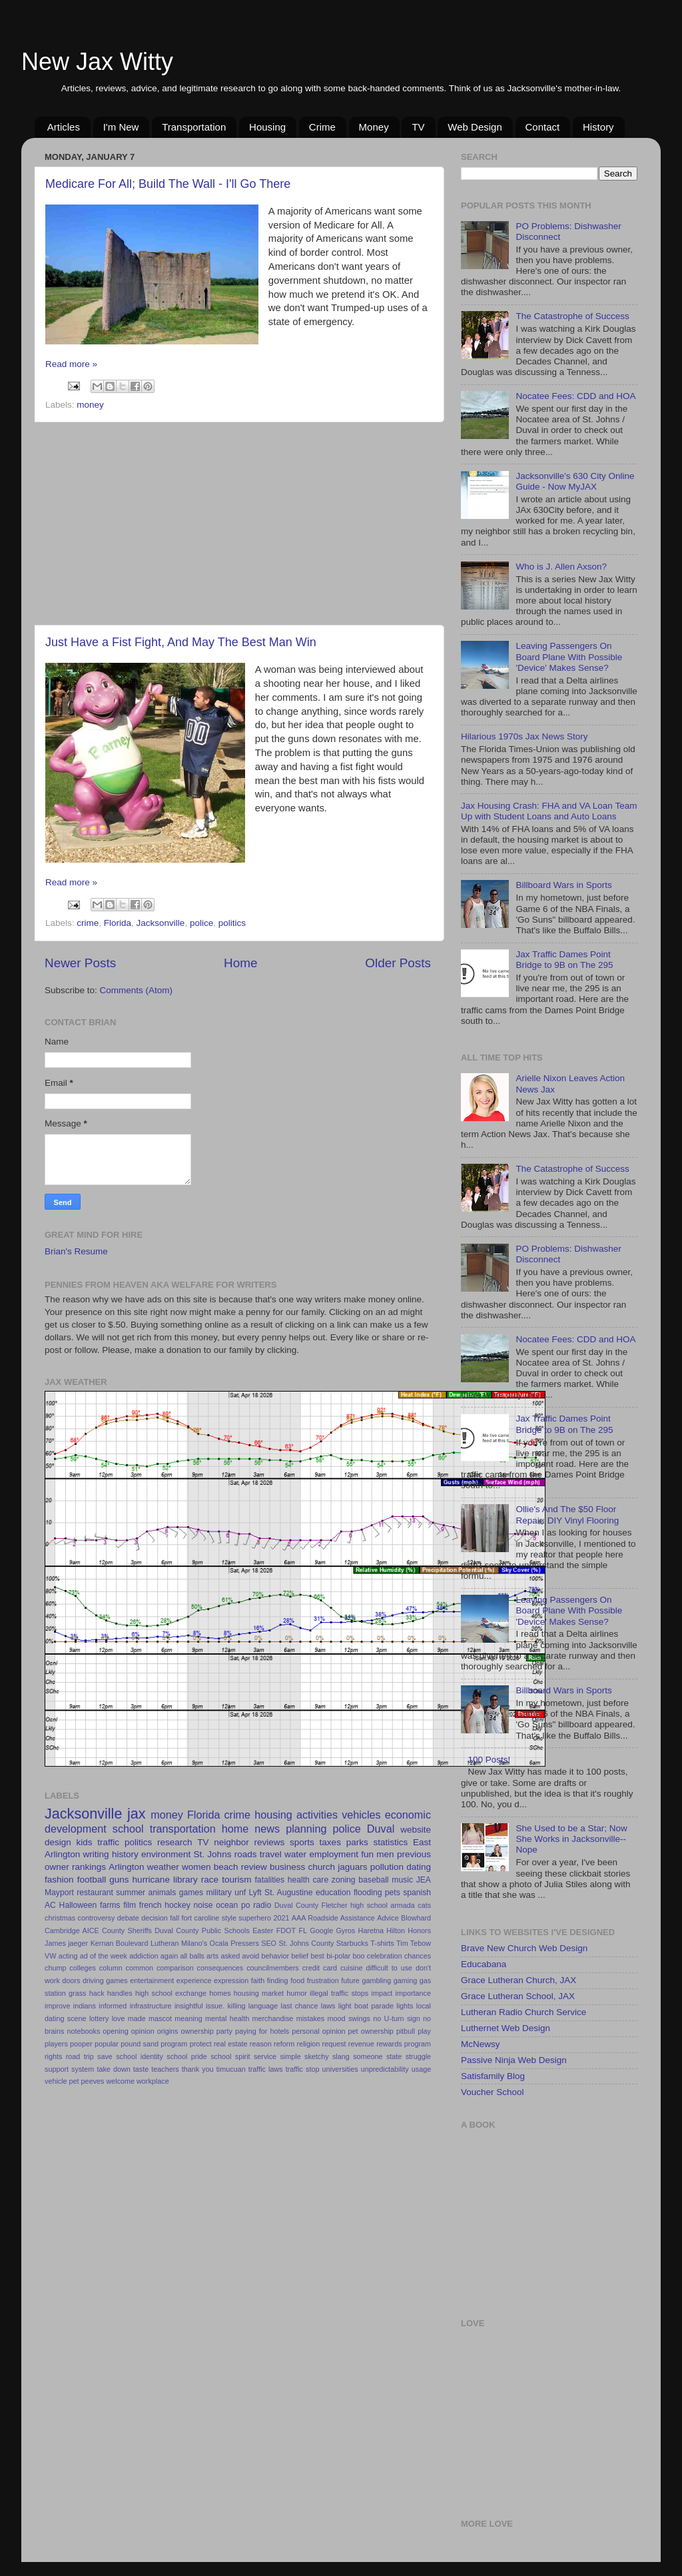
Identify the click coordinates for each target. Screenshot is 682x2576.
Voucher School (492, 2092)
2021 (281, 1918)
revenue (361, 2044)
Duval (380, 1829)
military (218, 1892)
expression (231, 1980)
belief (299, 1956)
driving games (105, 1980)
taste (141, 2069)
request (334, 2044)
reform (284, 2044)
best (317, 1956)
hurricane (151, 1880)
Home (240, 963)
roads (245, 1854)
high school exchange (170, 1993)
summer (130, 1892)
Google (321, 1930)
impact (382, 1993)
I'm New (121, 127)
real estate (231, 2044)
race (209, 1880)
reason (261, 2044)
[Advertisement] (238, 523)
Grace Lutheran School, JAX (518, 1996)
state (394, 2056)
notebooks (83, 2031)
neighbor (231, 1842)
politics (232, 923)
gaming (405, 1980)
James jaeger (66, 1943)
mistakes (310, 2018)
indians (84, 2006)
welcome (120, 2081)
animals (162, 1892)
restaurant (95, 1892)
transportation (183, 1829)
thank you (198, 2069)
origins (167, 2031)
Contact (542, 127)
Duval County (296, 1905)
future (350, 1980)
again (169, 1956)
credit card (319, 1968)
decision (154, 1918)
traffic (108, 1842)
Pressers (244, 1943)
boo (358, 1956)
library (185, 1880)
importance (413, 1993)
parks (357, 1842)
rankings (89, 1867)
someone (367, 2056)
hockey (177, 1905)
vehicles (361, 1815)
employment (333, 1854)
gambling (376, 1980)
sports (302, 1842)
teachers (164, 2069)
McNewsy (480, 2044)
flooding (368, 1892)
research (174, 1842)
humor (296, 1993)
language (263, 2006)
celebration (384, 1956)
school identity (139, 2056)
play (424, 2031)
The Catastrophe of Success (572, 316)
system (82, 2069)
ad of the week (103, 1956)
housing (273, 1815)
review (254, 1867)
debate (128, 1918)
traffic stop (303, 2069)
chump (55, 1968)
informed (113, 2006)
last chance (299, 2006)
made (137, 2018)
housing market (259, 1993)
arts (212, 1956)
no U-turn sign (396, 2018)
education (333, 1892)
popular (107, 2044)
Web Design (475, 127)
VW (50, 1956)
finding (277, 1980)
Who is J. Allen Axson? (561, 567)
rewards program (403, 2044)
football (92, 1880)
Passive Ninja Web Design (514, 2060)
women (196, 1867)
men (385, 1854)
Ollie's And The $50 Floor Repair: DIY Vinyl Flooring (567, 1514)
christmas (60, 1918)
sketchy (316, 2056)
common (139, 1968)
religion (308, 2044)
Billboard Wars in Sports (563, 885)
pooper (81, 2044)
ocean (227, 1905)
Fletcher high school (355, 1905)
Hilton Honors (408, 1930)
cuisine (351, 1968)
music (402, 1880)
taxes (330, 1842)
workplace (153, 2081)
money (90, 405)
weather (163, 1867)
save (105, 2056)
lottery (99, 2018)
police (201, 923)
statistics (390, 1842)
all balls (192, 1956)
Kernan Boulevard (120, 1943)
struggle (418, 2056)
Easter (262, 1930)
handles (120, 1993)
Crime (322, 127)
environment (165, 1854)
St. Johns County (306, 1943)
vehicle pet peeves (74, 2081)
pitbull (405, 2031)
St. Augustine (288, 1892)
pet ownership (371, 2031)
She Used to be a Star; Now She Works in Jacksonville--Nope (571, 1839)
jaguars (352, 1867)
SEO (268, 1943)
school (128, 1829)
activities (317, 1815)
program (174, 2044)
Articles (63, 127)
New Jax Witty (97, 61)
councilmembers (272, 1968)
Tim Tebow (413, 1943)
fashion (59, 1880)
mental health (227, 2018)
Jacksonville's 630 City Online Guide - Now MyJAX (574, 481)
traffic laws (265, 2069)
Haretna (371, 1930)
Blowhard (416, 1918)
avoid (250, 1956)
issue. (215, 2006)
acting (68, 1956)
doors (71, 1980)
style (229, 1918)
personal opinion (318, 2031)
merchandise (272, 2018)
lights (404, 2006)
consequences (220, 1968)
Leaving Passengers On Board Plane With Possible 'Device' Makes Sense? (568, 656)
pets (392, 1892)
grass (77, 1993)
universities (340, 2069)
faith (257, 1980)
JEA (423, 1880)
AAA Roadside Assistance (333, 1918)
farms (110, 1905)
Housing (267, 127)
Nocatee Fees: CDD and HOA (575, 396)
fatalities (270, 1880)
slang (341, 2056)
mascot (160, 2018)
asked (230, 1956)
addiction (143, 1956)
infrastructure (151, 2006)
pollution (387, 1867)
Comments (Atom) (136, 990)
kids (85, 1842)
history (125, 1854)
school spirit (230, 2056)
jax (136, 1813)
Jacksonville (161, 923)
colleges (82, 1968)
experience (194, 1980)
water (295, 1854)
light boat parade (366, 2006)
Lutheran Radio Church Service (523, 2012)
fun (367, 1854)
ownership (197, 2031)
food (297, 1980)
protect (201, 2044)
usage (421, 2069)
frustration (323, 1980)
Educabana (483, 1964)
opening (115, 2031)
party (224, 2031)
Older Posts (398, 963)
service (265, 2056)
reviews (269, 1842)
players (56, 2044)
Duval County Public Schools (202, 1930)
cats (424, 1905)
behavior (275, 1956)
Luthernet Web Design (505, 2028)
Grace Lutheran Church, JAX (518, 1980)
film (129, 1905)
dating (418, 1867)
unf (240, 1892)
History (598, 127)
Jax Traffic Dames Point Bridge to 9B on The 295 (564, 959)
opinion (143, 2031)
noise (202, 1905)
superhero (254, 1918)
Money (374, 127)
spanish (417, 1892)
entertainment (152, 1980)
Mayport (59, 1892)
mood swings (349, 2018)
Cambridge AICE (72, 1930)
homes (219, 1993)
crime (88, 923)
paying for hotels (262, 2031)
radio (262, 1905)
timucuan (231, 2069)
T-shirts (382, 1943)
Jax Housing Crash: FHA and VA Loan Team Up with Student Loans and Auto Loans (549, 811)
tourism (236, 1880)
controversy (96, 1918)
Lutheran (165, 1943)
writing (96, 1854)
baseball (373, 1880)
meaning (188, 2018)
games (191, 1892)
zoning (344, 1880)
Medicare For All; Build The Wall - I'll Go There (167, 184)
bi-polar (338, 1956)
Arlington (126, 1867)
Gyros (345, 1930)
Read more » (71, 364)
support (57, 2069)
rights (53, 2056)
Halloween (78, 1905)
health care (308, 1880)
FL (302, 1930)
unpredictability (385, 2069)
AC (50, 1905)
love (118, 2018)
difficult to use (389, 1968)
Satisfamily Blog (493, 2076)
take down (113, 2069)
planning (306, 1829)
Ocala (219, 1943)
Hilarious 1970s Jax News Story (524, 736)
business (287, 1867)
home (235, 1829)
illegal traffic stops (339, 1993)
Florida (117, 923)
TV (418, 127)
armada (402, 1905)
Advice (387, 1918)
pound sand (140, 2044)
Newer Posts (80, 963)
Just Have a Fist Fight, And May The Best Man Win (180, 642)
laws (328, 2006)
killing (236, 2006)
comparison (175, 1968)
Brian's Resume (76, 1251)
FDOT (286, 1930)
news (267, 1829)
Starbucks (352, 1943)
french (150, 1905)
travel (271, 1854)
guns (119, 1880)
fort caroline (201, 1918)
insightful (188, 2006)
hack (97, 1993)
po (245, 1905)
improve (57, 2006)
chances (417, 1956)
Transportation (194, 127)
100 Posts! (489, 1760)
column (111, 1968)
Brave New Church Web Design (524, 1948)
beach (226, 1867)
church (321, 1867)
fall (174, 1918)
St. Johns (213, 1854)
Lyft (255, 1892)
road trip (80, 2056)
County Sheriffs (127, 1930)
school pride (187, 2056)
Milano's (194, 1943)
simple (290, 2056)
